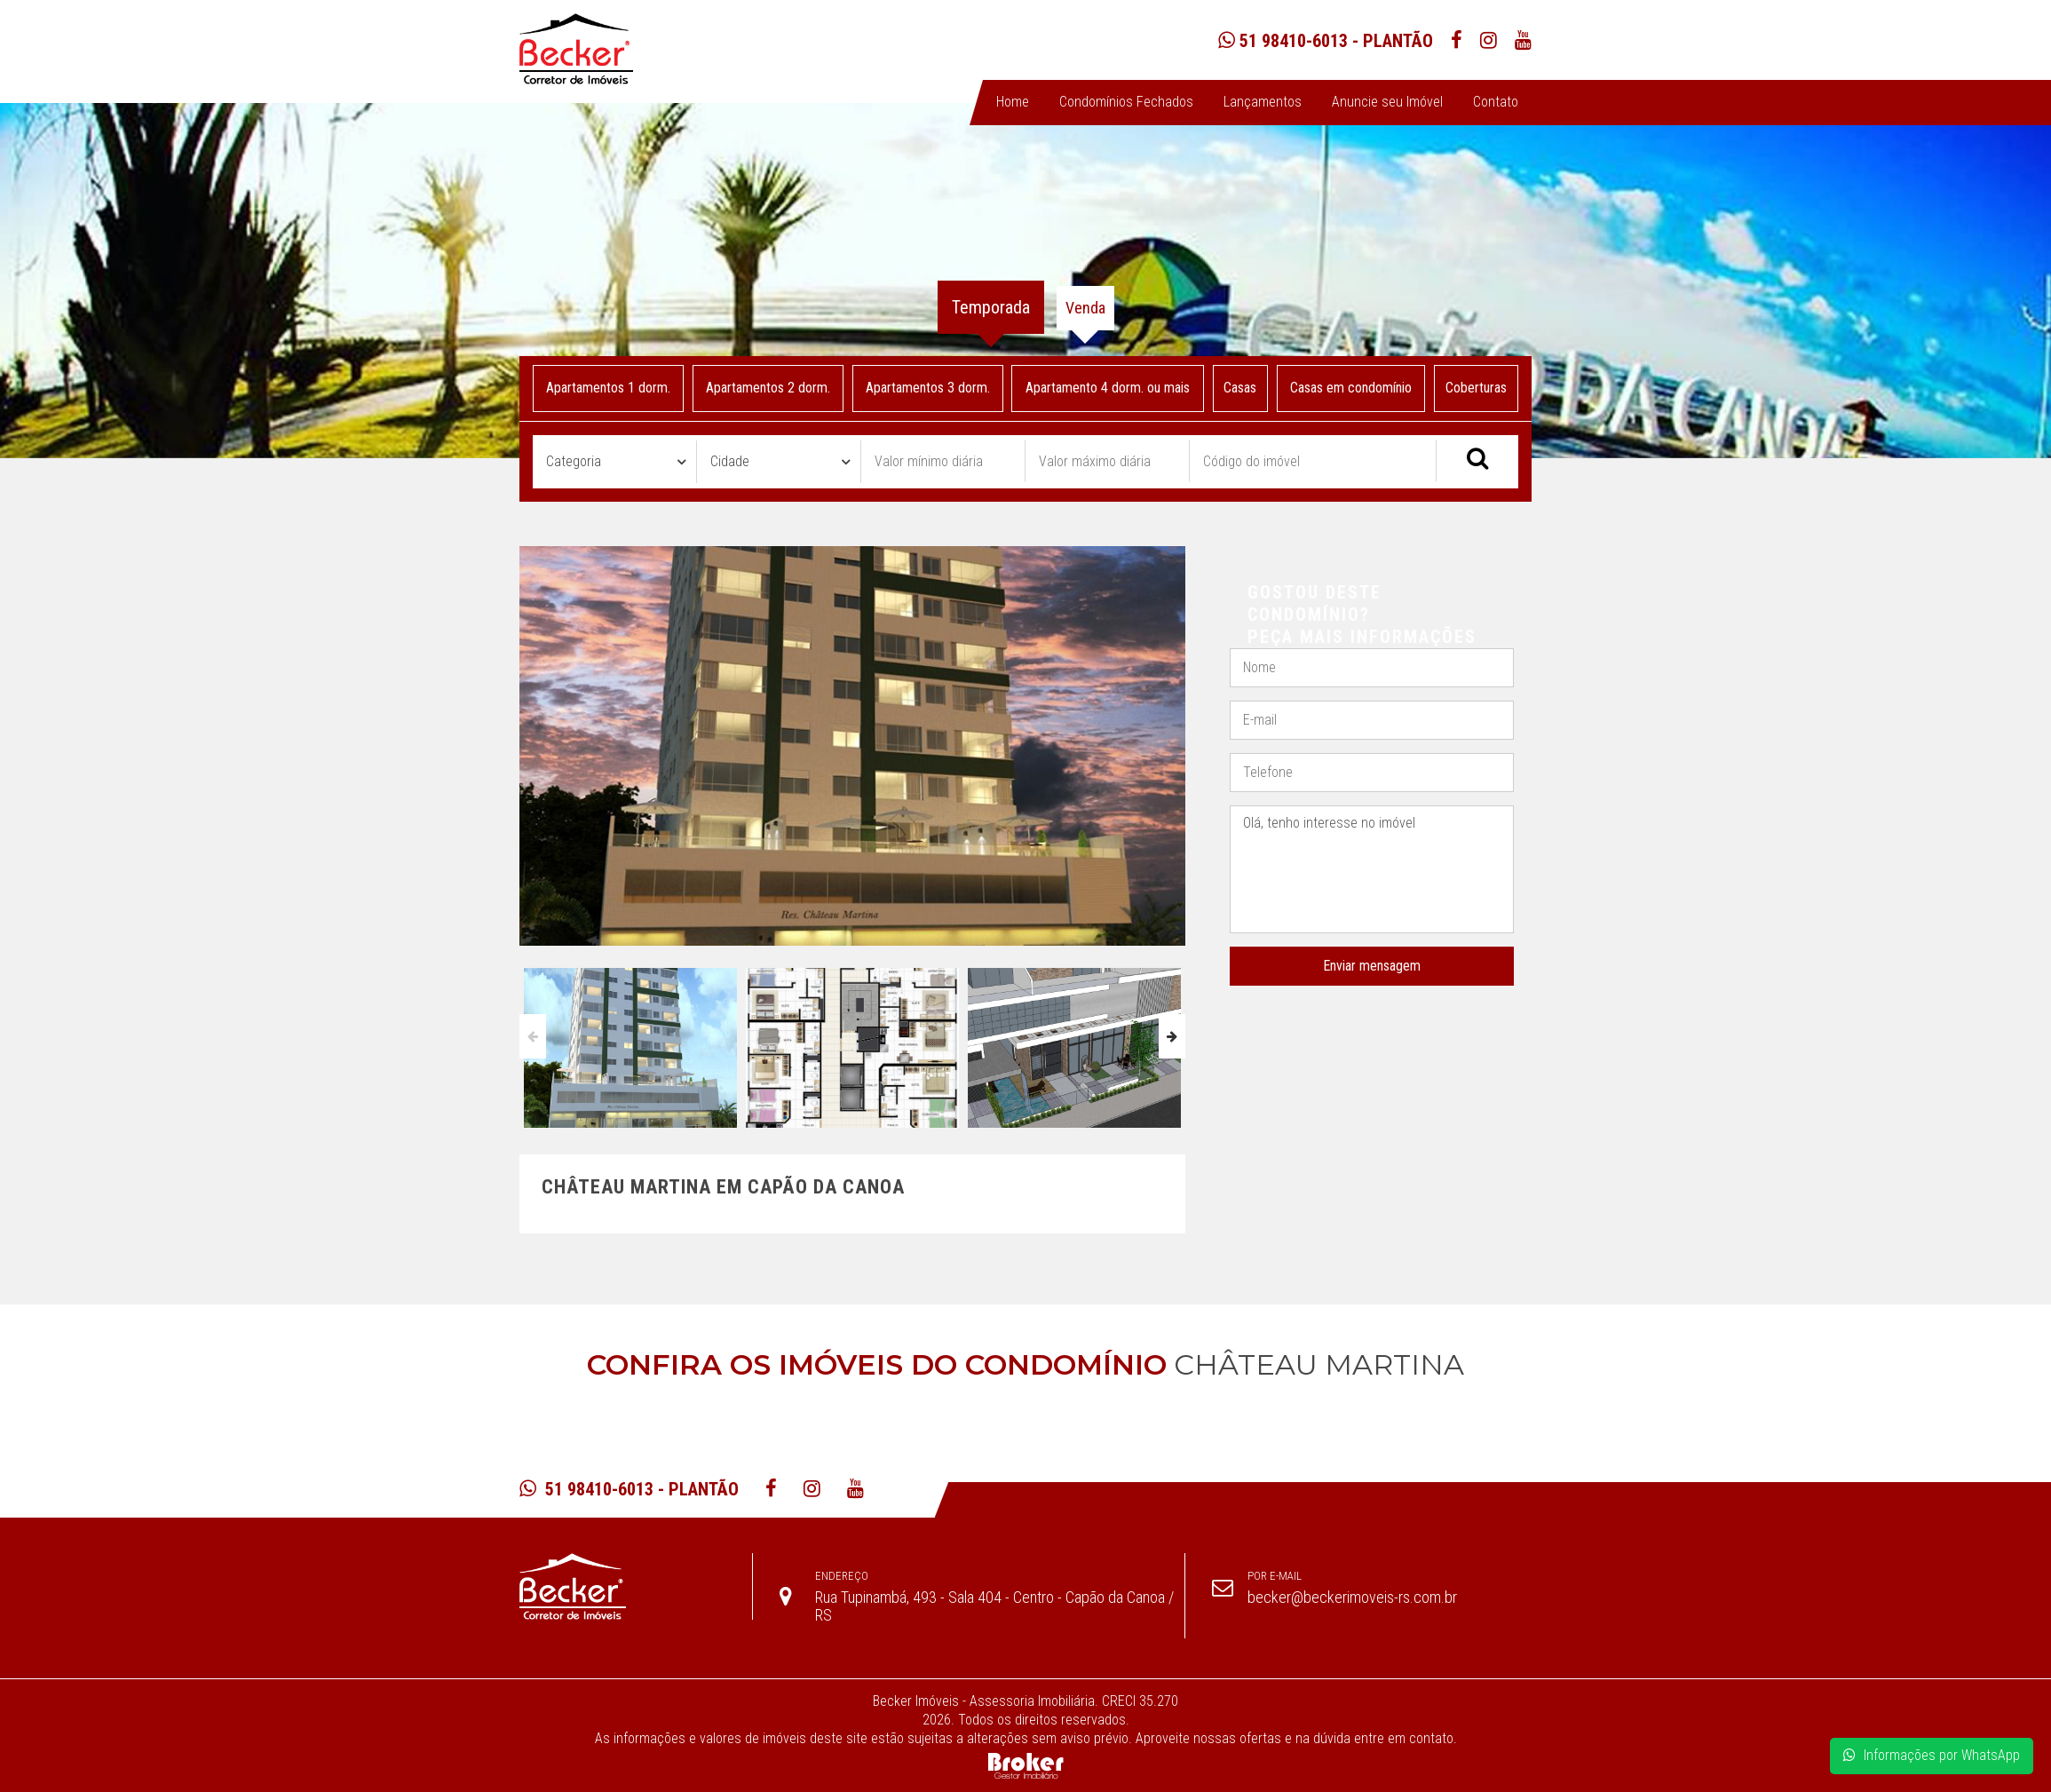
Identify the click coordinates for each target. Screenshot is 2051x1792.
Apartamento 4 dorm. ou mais (1108, 387)
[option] (630, 1043)
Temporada (991, 307)
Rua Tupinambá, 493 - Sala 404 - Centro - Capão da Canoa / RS (994, 1606)
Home (1012, 101)
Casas (1240, 387)
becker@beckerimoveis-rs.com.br (1352, 1597)
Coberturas (1476, 387)
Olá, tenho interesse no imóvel (1372, 869)
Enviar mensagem (1372, 965)
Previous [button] (532, 1036)
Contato (1495, 101)
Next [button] (1172, 1036)
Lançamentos (1262, 101)
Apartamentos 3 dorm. (927, 387)
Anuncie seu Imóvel (1387, 101)
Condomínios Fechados (1126, 101)
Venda (1085, 307)
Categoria (573, 461)
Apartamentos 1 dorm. (608, 387)
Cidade (729, 461)
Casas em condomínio (1351, 387)
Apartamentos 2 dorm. (768, 387)
